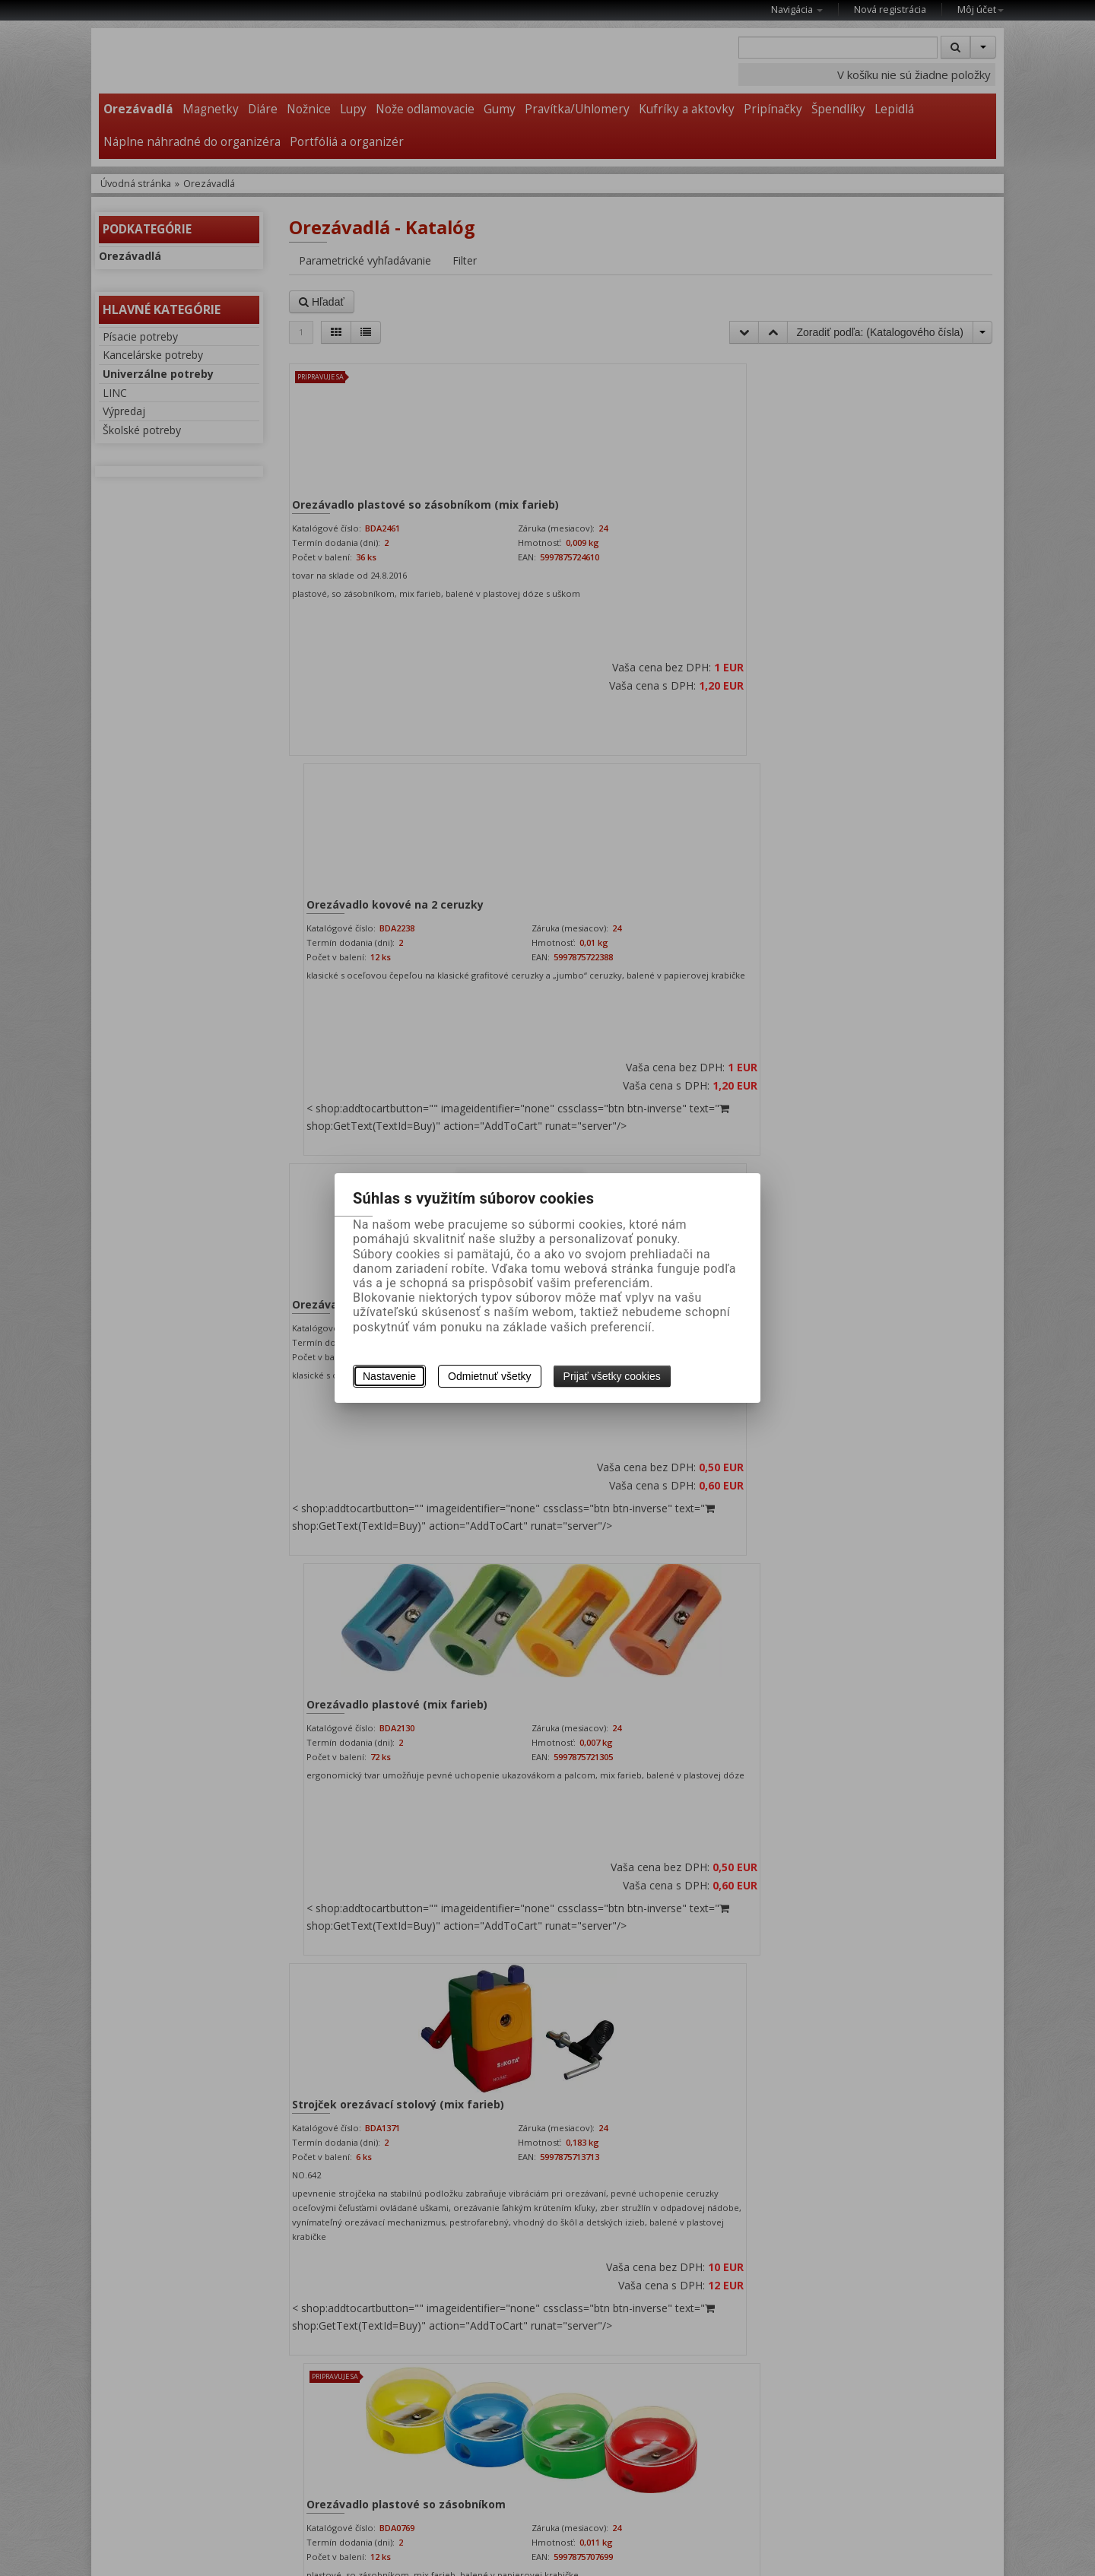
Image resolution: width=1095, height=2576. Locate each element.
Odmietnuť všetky (490, 1376)
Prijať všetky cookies (612, 1376)
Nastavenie (389, 1376)
